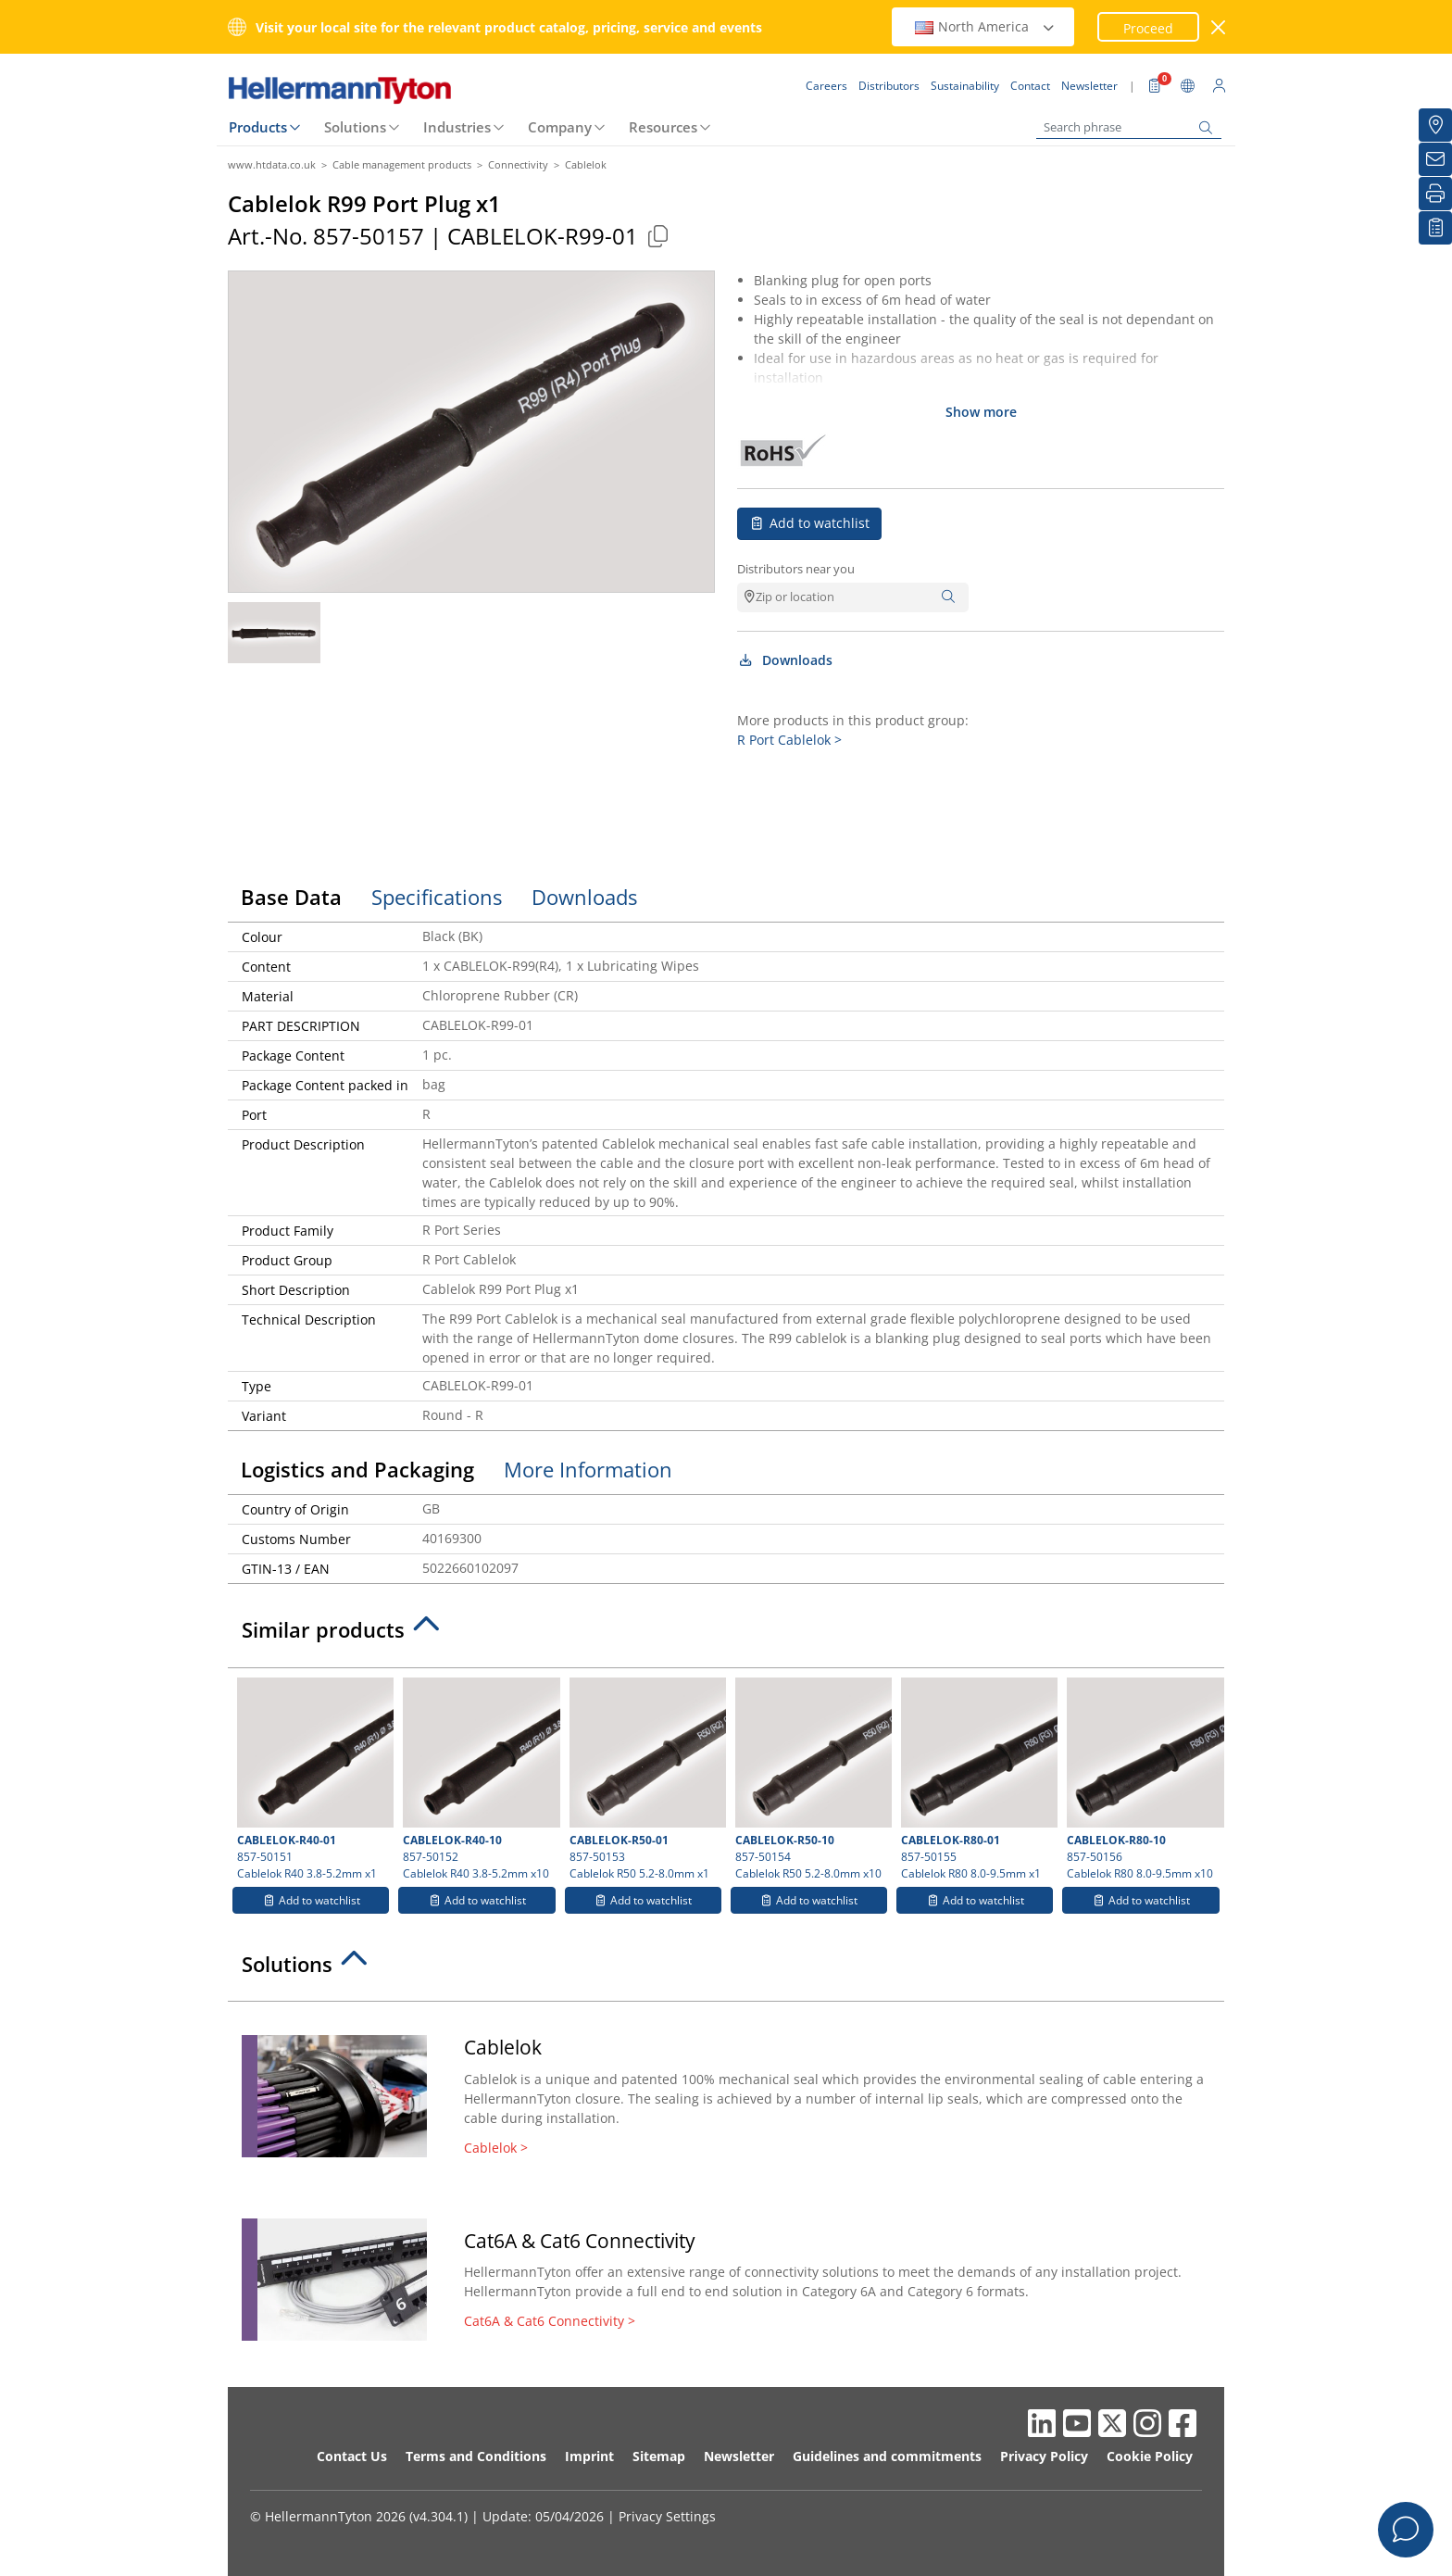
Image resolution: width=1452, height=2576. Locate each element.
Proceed (1148, 28)
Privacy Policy (1044, 2456)
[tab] (726, 1634)
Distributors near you (796, 568)
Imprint (589, 2456)
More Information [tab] (588, 1469)
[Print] (1435, 193)
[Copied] (657, 236)
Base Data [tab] (291, 897)
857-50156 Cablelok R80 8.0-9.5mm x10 (1143, 1779)
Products (258, 127)
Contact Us (352, 2456)
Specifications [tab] (436, 897)
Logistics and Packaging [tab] (357, 1469)
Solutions (355, 127)
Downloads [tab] (584, 897)
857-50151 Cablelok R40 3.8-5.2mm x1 (313, 1779)
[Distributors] (1435, 125)
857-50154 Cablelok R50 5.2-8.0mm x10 (811, 1779)
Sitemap (658, 2456)
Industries (457, 127)
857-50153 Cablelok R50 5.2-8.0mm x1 (645, 1779)
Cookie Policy (1150, 2456)
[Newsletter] (1435, 159)
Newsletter (739, 2456)
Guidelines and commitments (887, 2456)
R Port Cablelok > (789, 739)
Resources (663, 127)
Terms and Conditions (476, 2456)
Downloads (784, 660)
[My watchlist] (1435, 228)
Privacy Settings (667, 2516)
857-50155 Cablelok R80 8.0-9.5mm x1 (977, 1779)
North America (985, 26)
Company (560, 127)
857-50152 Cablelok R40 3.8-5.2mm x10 (479, 1779)
